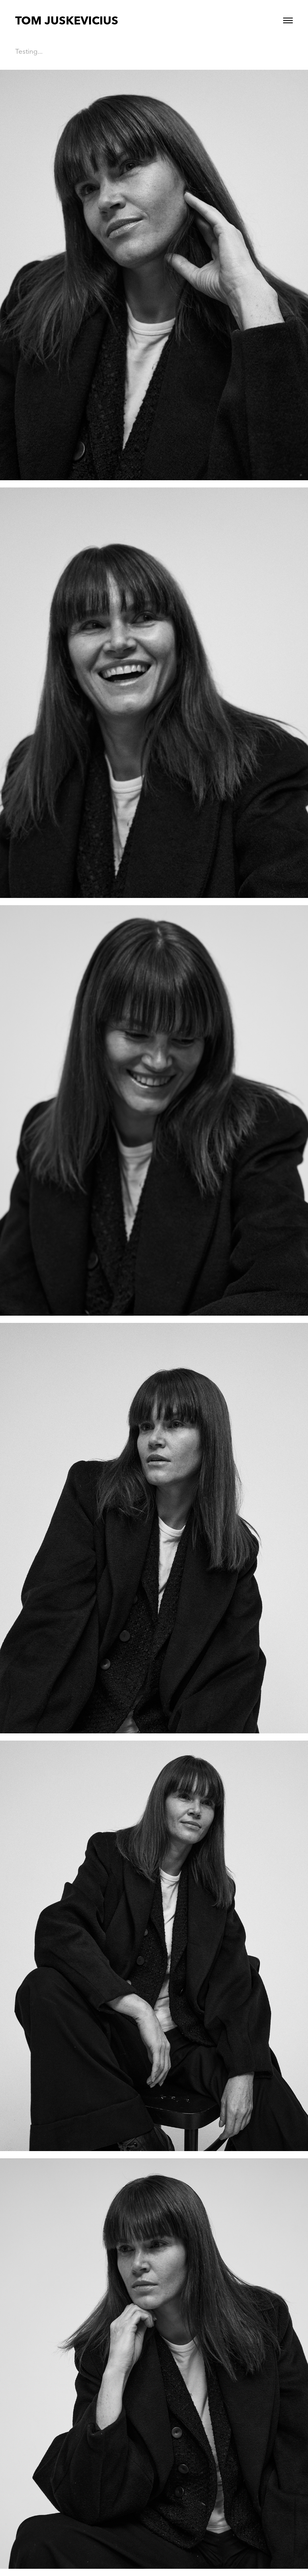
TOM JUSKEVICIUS (66, 20)
